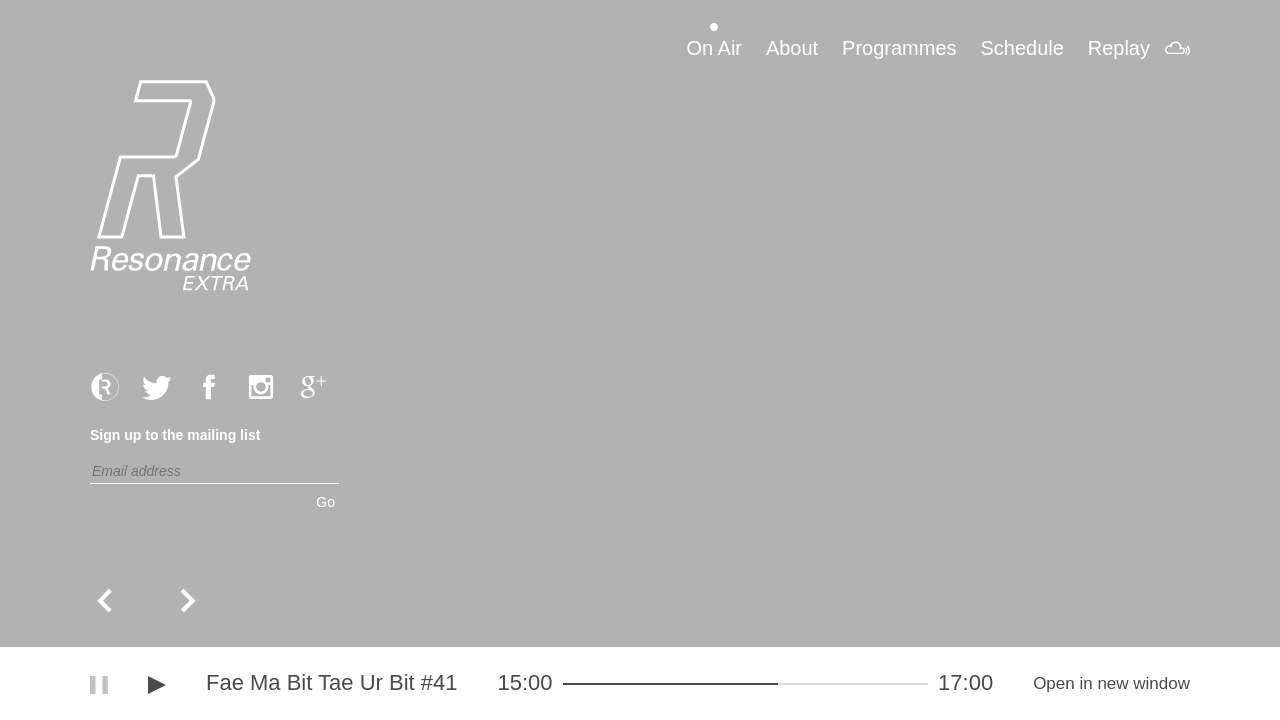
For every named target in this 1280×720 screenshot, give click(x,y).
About (792, 48)
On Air (714, 48)
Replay (1119, 48)
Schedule (1021, 48)
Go (325, 502)
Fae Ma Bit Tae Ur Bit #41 (332, 682)
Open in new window (1111, 683)
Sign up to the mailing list (175, 435)
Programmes (899, 48)
